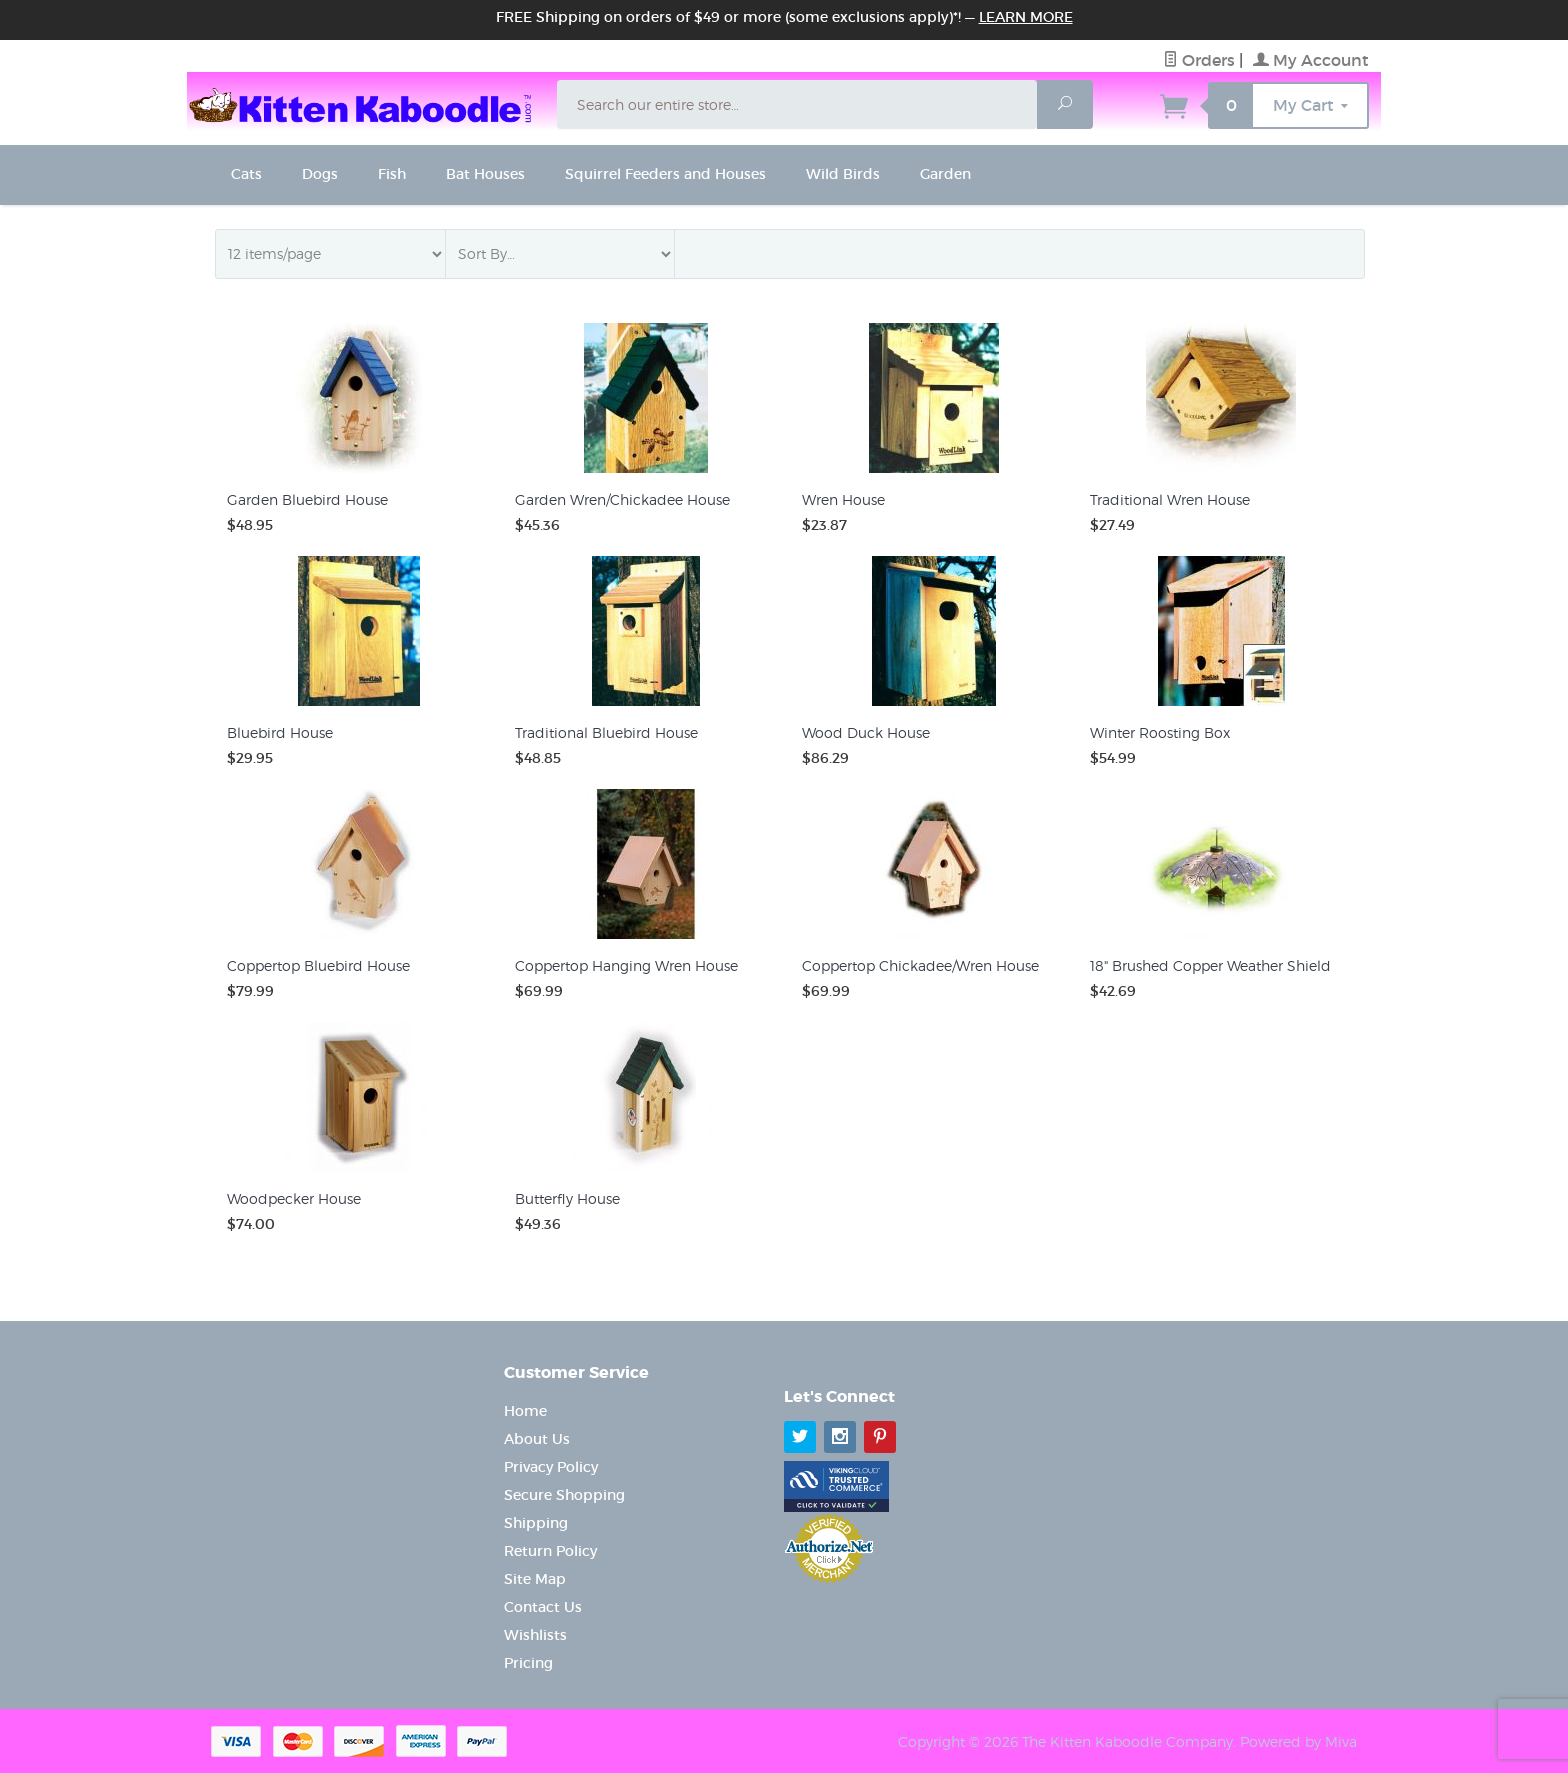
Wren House (843, 499)
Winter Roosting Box (1160, 732)
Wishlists (535, 1635)
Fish (392, 174)
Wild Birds (843, 174)
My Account (1311, 60)
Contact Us (543, 1607)
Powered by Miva (1298, 1741)
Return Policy (550, 1551)
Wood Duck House (866, 732)
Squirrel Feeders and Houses (665, 174)
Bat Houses (485, 174)
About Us (537, 1439)
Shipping (536, 1523)
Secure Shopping (564, 1495)
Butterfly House (567, 1198)
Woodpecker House (294, 1198)
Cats (246, 174)
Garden (945, 174)
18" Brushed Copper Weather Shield (1210, 965)
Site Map (535, 1579)
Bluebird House (280, 732)
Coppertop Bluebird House (318, 965)
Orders (1199, 60)
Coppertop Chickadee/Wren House (920, 965)
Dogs (320, 174)
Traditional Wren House (1170, 499)
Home (525, 1411)
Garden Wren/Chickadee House (622, 499)
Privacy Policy (551, 1467)
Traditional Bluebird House (606, 732)
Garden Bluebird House (307, 499)
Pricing (528, 1663)
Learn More (1026, 17)
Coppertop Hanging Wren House (626, 965)
